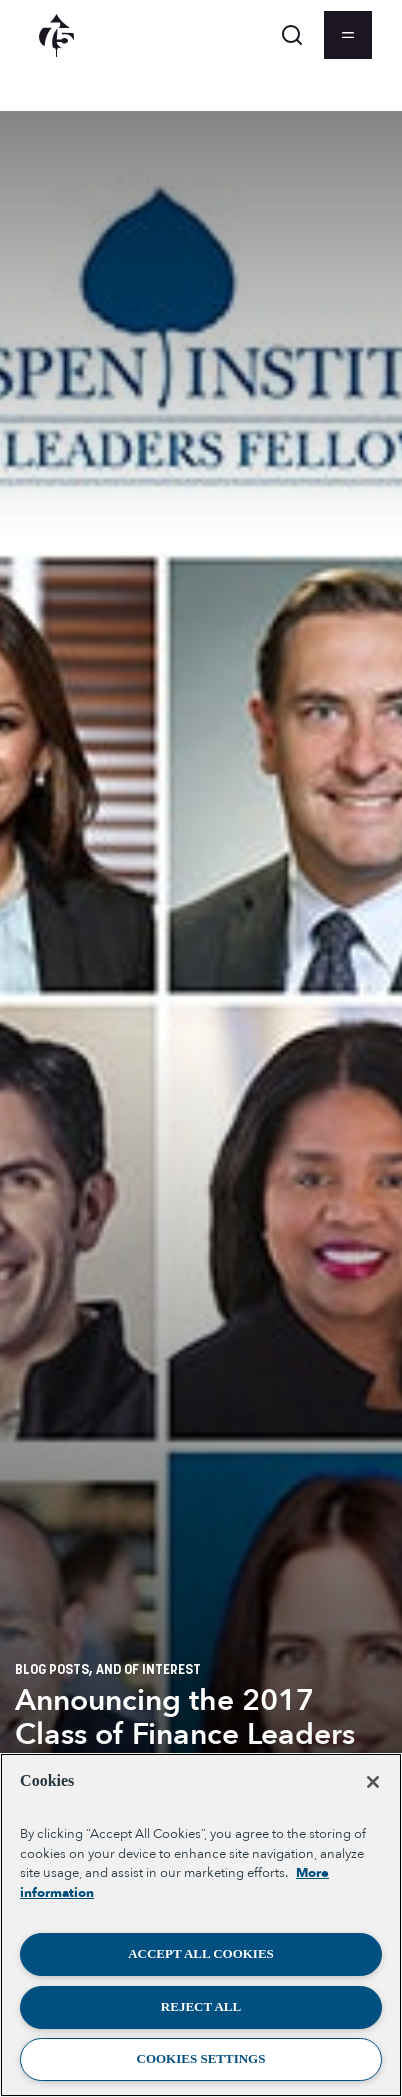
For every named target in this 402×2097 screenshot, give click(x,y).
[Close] (373, 1782)
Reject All (201, 2006)
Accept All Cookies (201, 1953)
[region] (201, 1925)
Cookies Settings (201, 2058)
